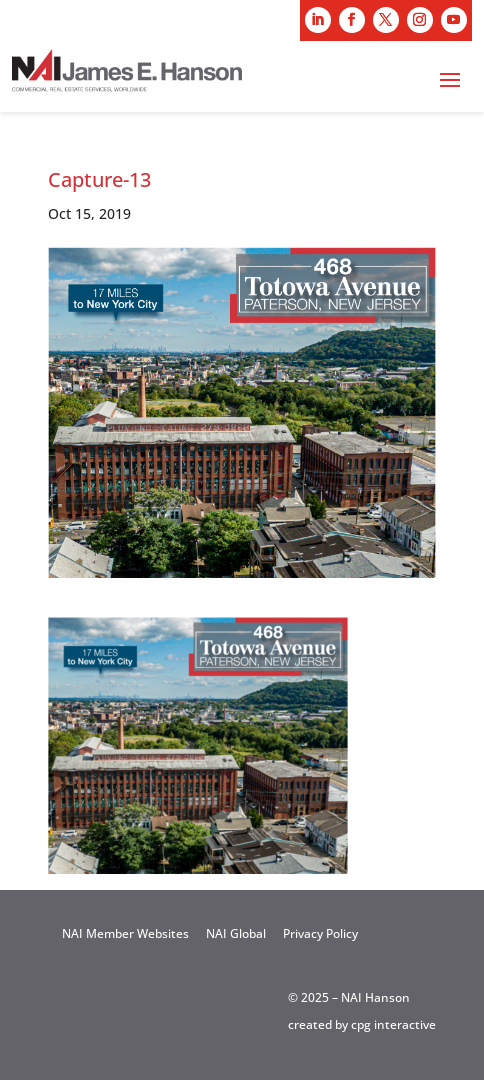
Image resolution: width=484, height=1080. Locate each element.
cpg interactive (393, 1024)
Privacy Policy (320, 933)
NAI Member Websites (125, 933)
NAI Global (236, 933)
